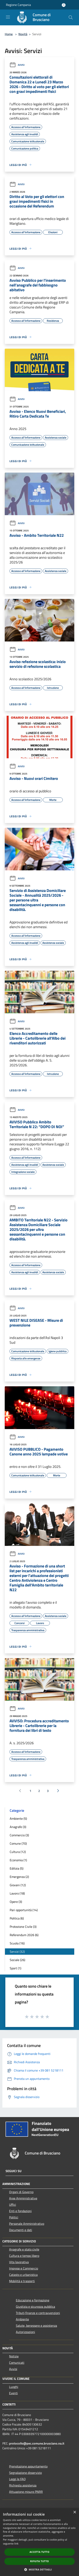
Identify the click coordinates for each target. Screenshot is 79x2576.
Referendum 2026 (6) (24, 1935)
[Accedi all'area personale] (64, 5)
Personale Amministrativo (26, 2223)
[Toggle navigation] (8, 17)
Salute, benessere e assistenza (36, 2325)
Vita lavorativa (19, 2262)
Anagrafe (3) (18, 1826)
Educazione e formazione (32, 2300)
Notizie (14, 2356)
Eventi (13, 2393)
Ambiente (22, 2319)
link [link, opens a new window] (16, 2543)
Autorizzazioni (25, 2332)
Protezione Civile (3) (23, 1926)
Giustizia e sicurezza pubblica (35, 2306)
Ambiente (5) (18, 1818)
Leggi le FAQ (17, 2479)
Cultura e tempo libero (24, 2255)
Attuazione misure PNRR (26, 2491)
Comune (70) (18, 1843)
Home (9, 34)
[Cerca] (70, 17)
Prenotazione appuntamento (28, 2466)
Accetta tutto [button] (39, 2552)
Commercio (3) (19, 1835)
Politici (13, 2217)
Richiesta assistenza (22, 2485)
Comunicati (16, 2362)
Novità (22, 34)
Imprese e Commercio (23, 2268)
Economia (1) (18, 1860)
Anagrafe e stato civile (24, 2249)
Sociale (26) (17, 1959)
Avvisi (17, 65)
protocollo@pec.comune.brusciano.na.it (36, 2443)
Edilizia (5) (16, 1868)
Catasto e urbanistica (23, 2274)
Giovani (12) (18, 1885)
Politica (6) (17, 1918)
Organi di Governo (21, 2192)
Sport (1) (15, 1968)
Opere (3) (16, 1901)
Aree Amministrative (23, 2198)
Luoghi (13, 2386)
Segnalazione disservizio (25, 2472)
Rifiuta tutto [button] (39, 2561)
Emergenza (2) (19, 1876)
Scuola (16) (17, 1943)
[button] (39, 2569)
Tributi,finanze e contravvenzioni (38, 2313)
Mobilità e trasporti (22, 2281)
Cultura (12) (18, 1851)
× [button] (74, 2512)
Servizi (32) (17, 1951)
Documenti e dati (20, 2230)
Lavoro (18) (17, 1893)
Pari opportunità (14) (24, 1910)
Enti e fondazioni (20, 2211)
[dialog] (39, 2542)
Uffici (12, 2204)
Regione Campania (18, 4)
